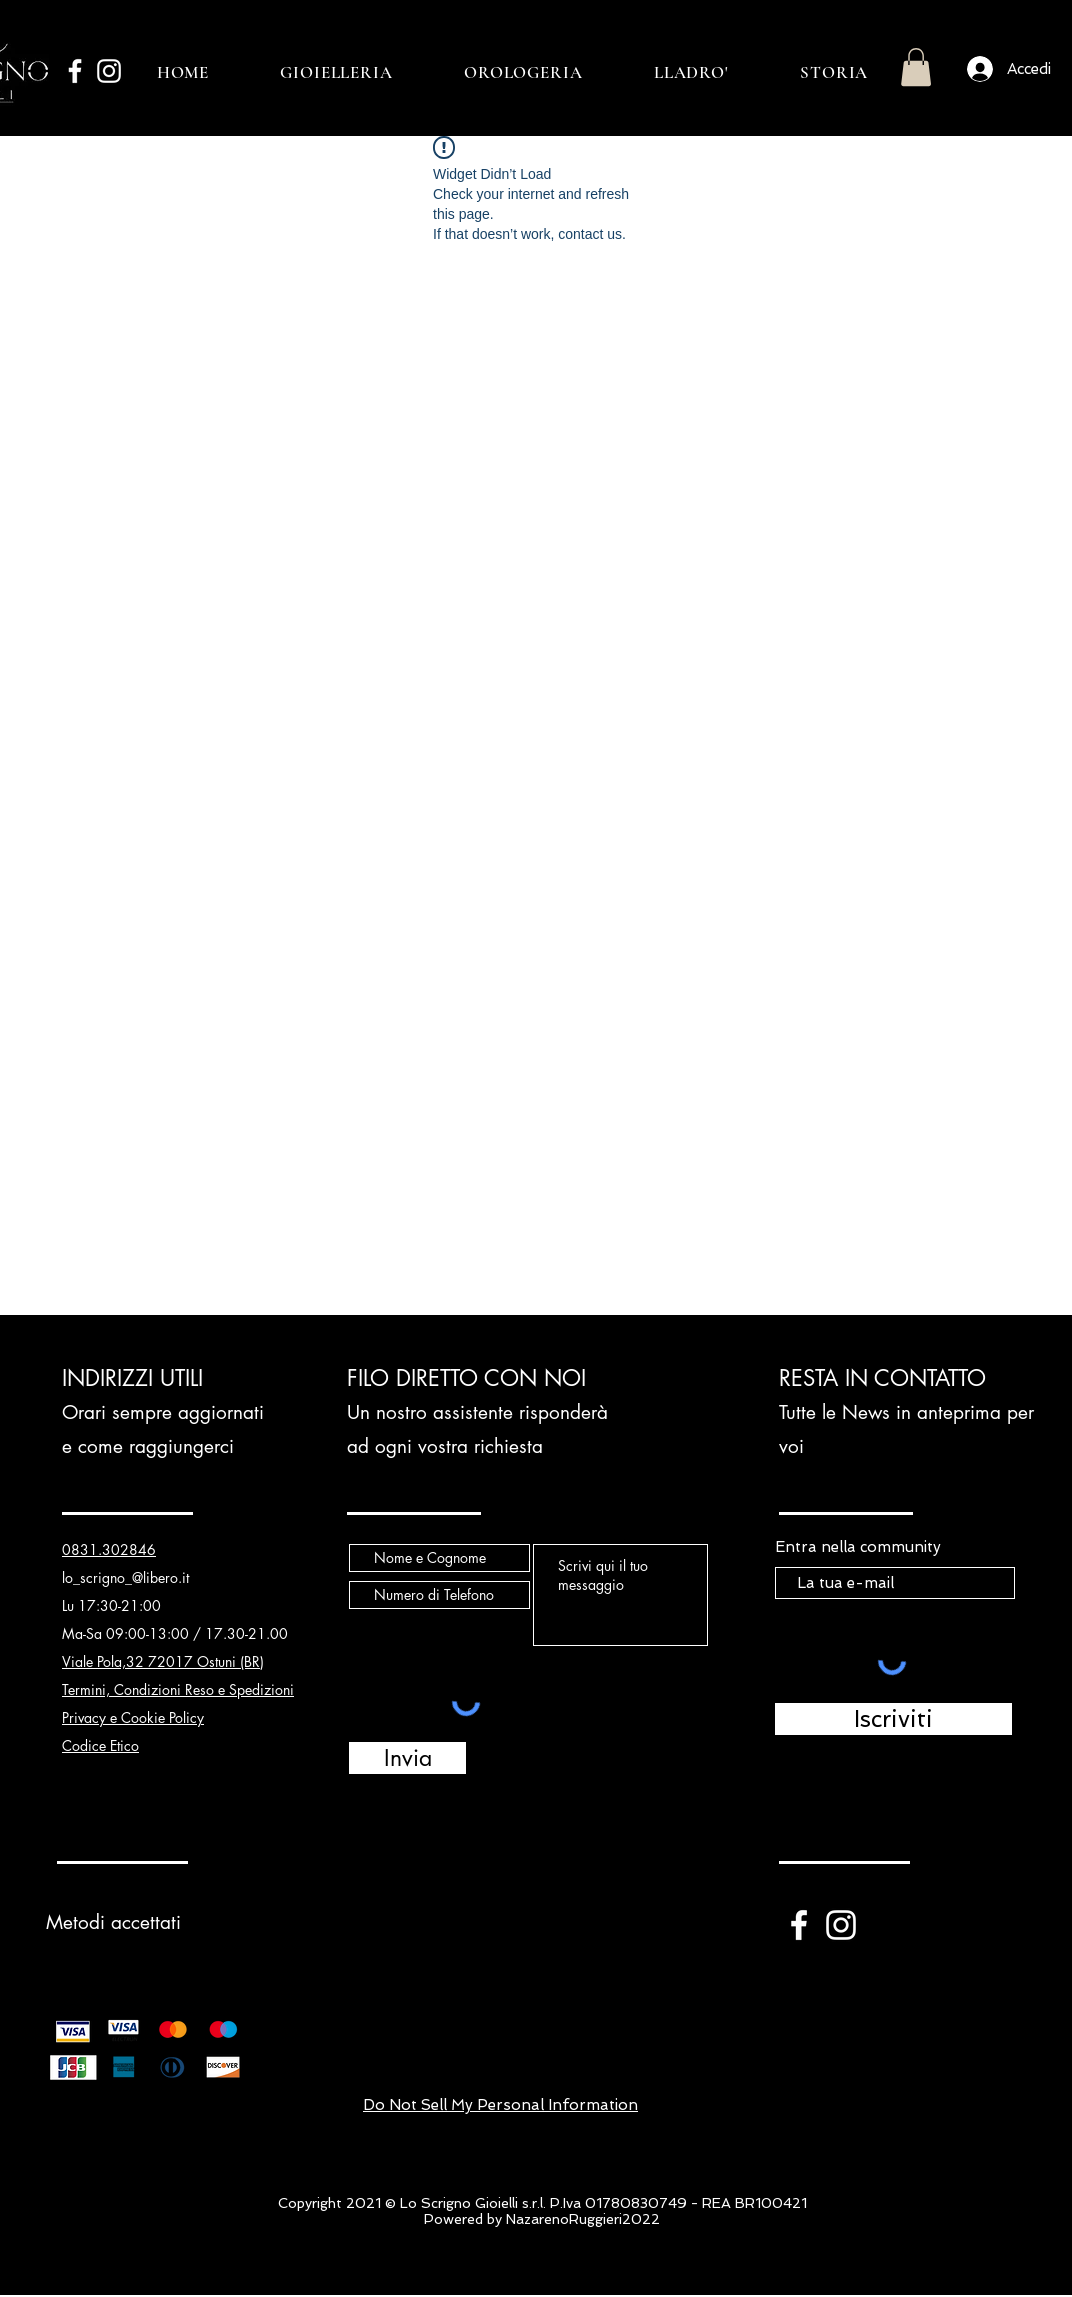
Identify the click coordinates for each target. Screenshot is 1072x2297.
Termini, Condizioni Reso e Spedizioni (178, 1689)
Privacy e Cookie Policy (133, 1717)
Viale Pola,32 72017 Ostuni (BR (161, 1661)
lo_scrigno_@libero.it (125, 1577)
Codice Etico (100, 1745)
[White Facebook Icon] (75, 71)
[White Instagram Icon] (109, 71)
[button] (916, 67)
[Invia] (407, 1758)
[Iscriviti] (893, 1719)
